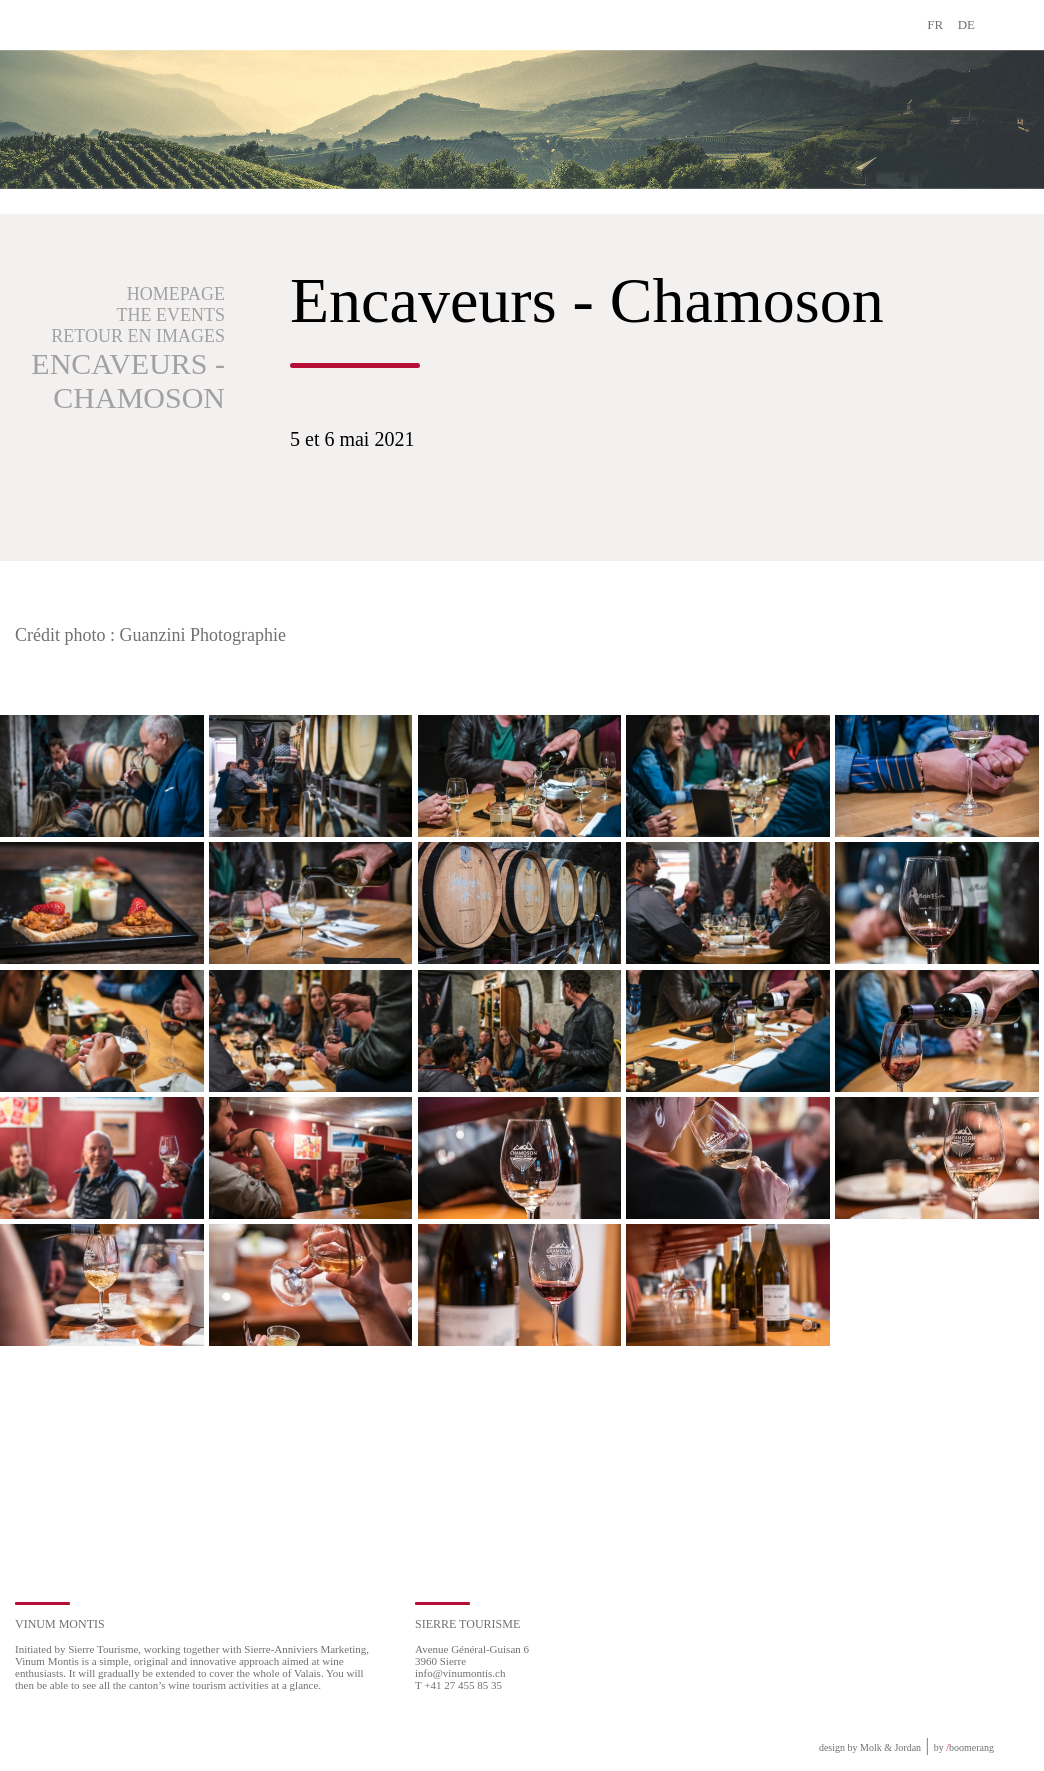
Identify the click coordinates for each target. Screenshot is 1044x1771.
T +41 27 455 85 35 (458, 1685)
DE (966, 24)
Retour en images (138, 336)
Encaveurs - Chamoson (128, 380)
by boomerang (964, 1747)
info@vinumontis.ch (460, 1673)
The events (171, 315)
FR (935, 24)
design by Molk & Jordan (870, 1747)
